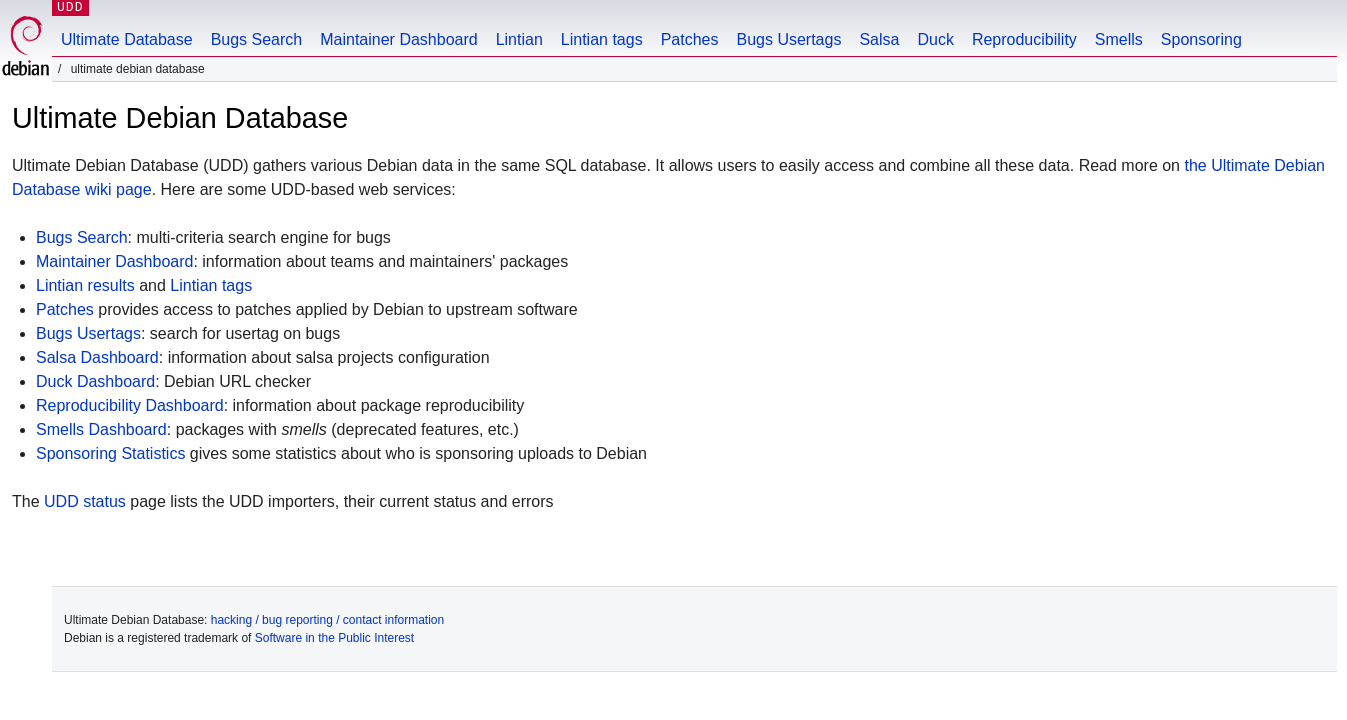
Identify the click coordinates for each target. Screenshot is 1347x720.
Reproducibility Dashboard (130, 405)
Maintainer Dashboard (398, 39)
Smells (1119, 39)
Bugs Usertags (788, 39)
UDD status (85, 501)
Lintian (519, 39)
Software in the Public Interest (334, 638)
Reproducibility (1024, 39)
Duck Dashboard (95, 381)
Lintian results (85, 285)
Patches (690, 39)
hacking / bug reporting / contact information (327, 620)
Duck (935, 39)
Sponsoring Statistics (110, 453)
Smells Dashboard (101, 429)
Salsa (879, 39)
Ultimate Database (127, 39)
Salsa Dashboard (97, 357)
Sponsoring (1201, 39)
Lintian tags (602, 39)
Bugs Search (257, 39)
